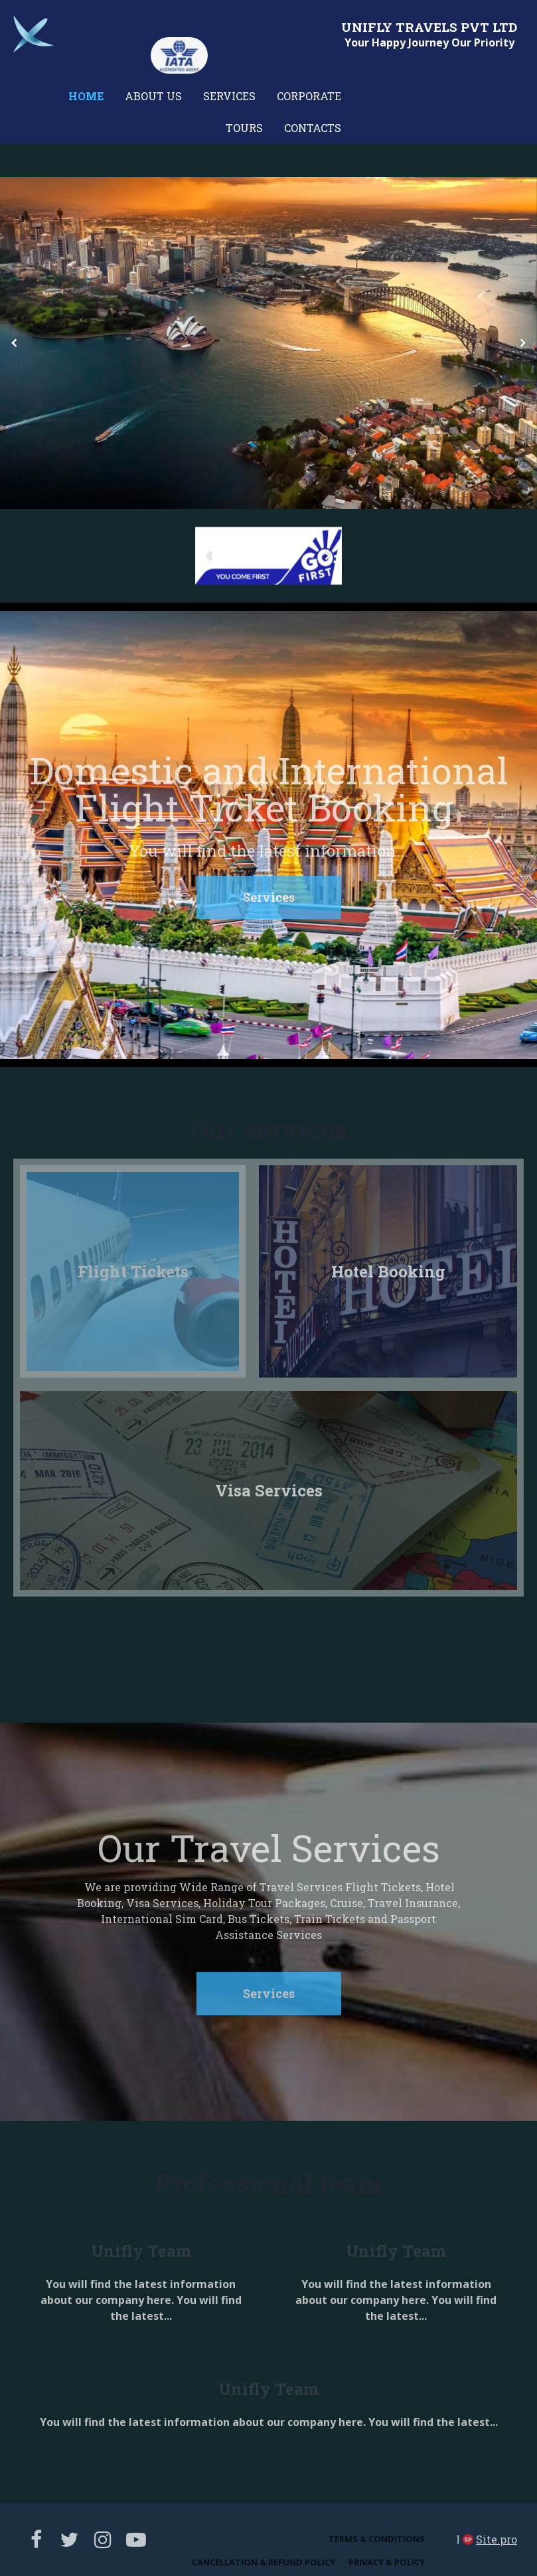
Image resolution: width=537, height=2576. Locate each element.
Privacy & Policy (386, 2562)
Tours (244, 128)
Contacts (312, 128)
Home (86, 96)
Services (229, 96)
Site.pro (496, 2539)
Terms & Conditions (377, 2539)
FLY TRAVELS (412, 27)
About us (153, 96)
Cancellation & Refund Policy (263, 2562)
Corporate (309, 96)
